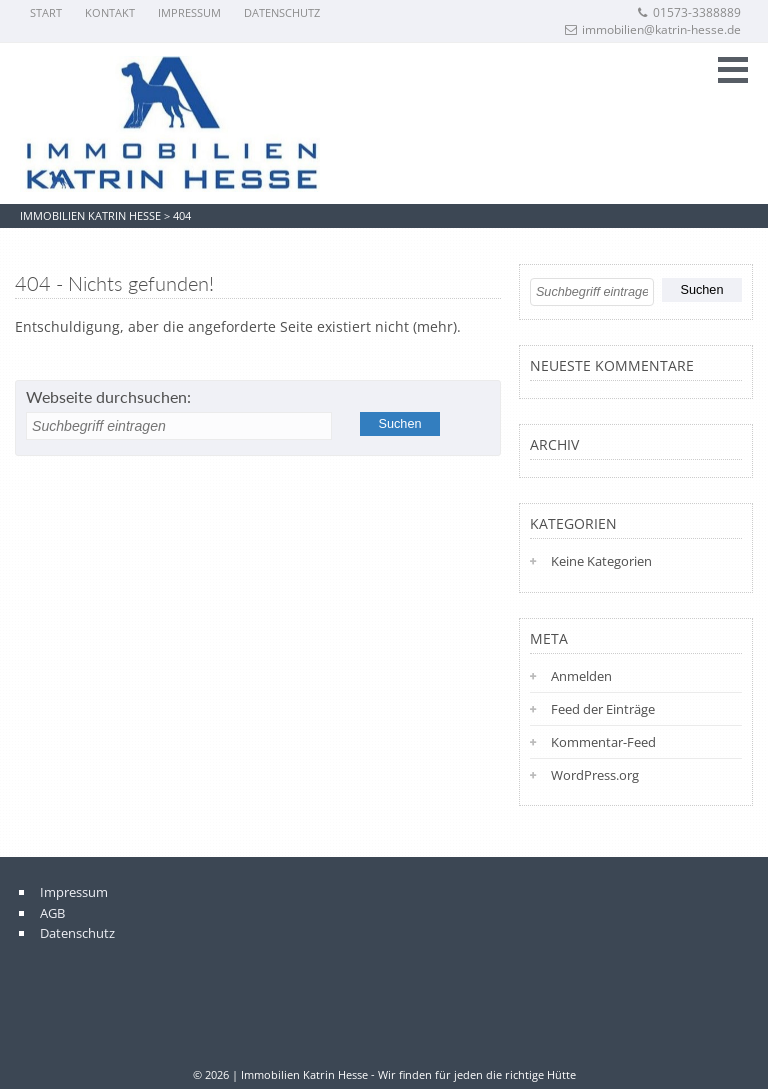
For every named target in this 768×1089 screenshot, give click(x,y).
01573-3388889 (688, 12)
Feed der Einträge (603, 709)
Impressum (189, 12)
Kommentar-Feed (603, 742)
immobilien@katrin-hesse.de (653, 29)
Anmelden (581, 676)
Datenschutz (282, 12)
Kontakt (110, 12)
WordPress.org (595, 775)
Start (46, 12)
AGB (52, 913)
